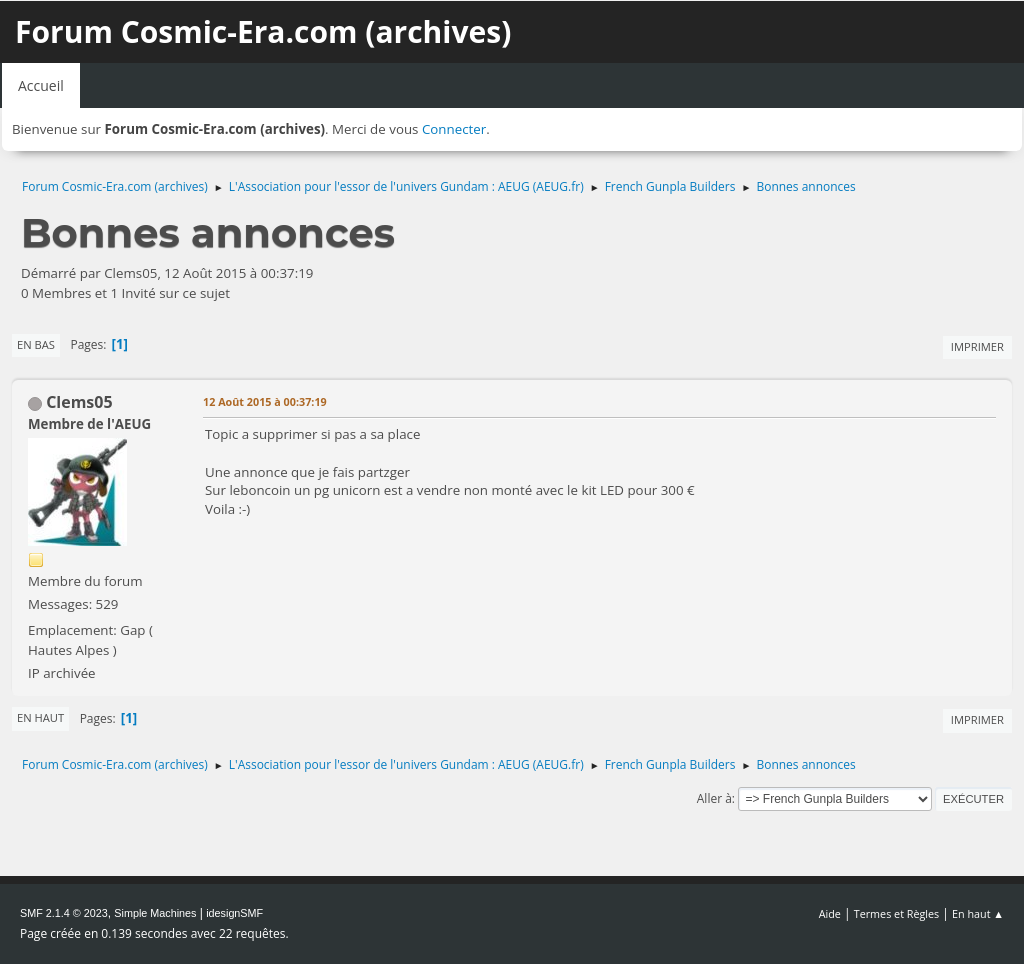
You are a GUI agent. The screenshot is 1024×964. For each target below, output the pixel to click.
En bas (36, 344)
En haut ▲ (978, 913)
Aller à (714, 798)
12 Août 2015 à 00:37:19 (265, 401)
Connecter (454, 129)
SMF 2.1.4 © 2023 (64, 913)
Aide (830, 913)
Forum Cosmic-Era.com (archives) (263, 31)
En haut (40, 717)
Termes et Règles (897, 913)
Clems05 (79, 402)
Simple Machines (155, 913)
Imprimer (977, 346)
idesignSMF (234, 913)
